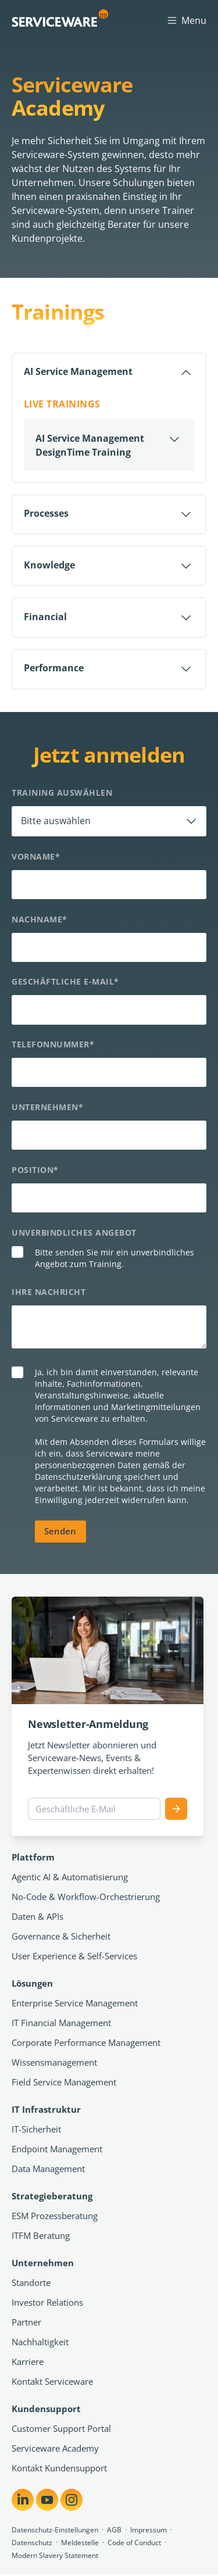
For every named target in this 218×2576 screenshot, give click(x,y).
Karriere (28, 2363)
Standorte (31, 2283)
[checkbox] (109, 1260)
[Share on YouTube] (47, 2501)
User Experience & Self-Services (74, 1957)
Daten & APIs (37, 1917)
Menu (186, 20)
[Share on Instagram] (71, 2501)
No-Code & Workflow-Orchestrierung (86, 1898)
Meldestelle (80, 2544)
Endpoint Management (57, 2150)
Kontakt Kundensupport (59, 2469)
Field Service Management (64, 2083)
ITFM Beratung (41, 2236)
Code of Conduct (134, 2544)
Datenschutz (32, 2544)
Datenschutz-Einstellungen (55, 2531)
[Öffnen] (109, 445)
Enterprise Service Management (75, 2004)
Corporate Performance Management (86, 2043)
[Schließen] (109, 372)
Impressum (148, 2531)
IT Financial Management (61, 2024)
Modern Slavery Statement (55, 2556)
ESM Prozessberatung (55, 2217)
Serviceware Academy (55, 2449)
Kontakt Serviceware (52, 2382)
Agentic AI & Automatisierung (70, 1878)
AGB (114, 2531)
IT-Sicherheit (36, 2130)
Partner (26, 2323)
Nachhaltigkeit (40, 2343)
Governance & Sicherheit (61, 1937)
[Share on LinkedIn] (23, 2501)
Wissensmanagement (54, 2063)
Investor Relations (47, 2303)
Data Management (48, 2170)
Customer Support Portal (61, 2429)
